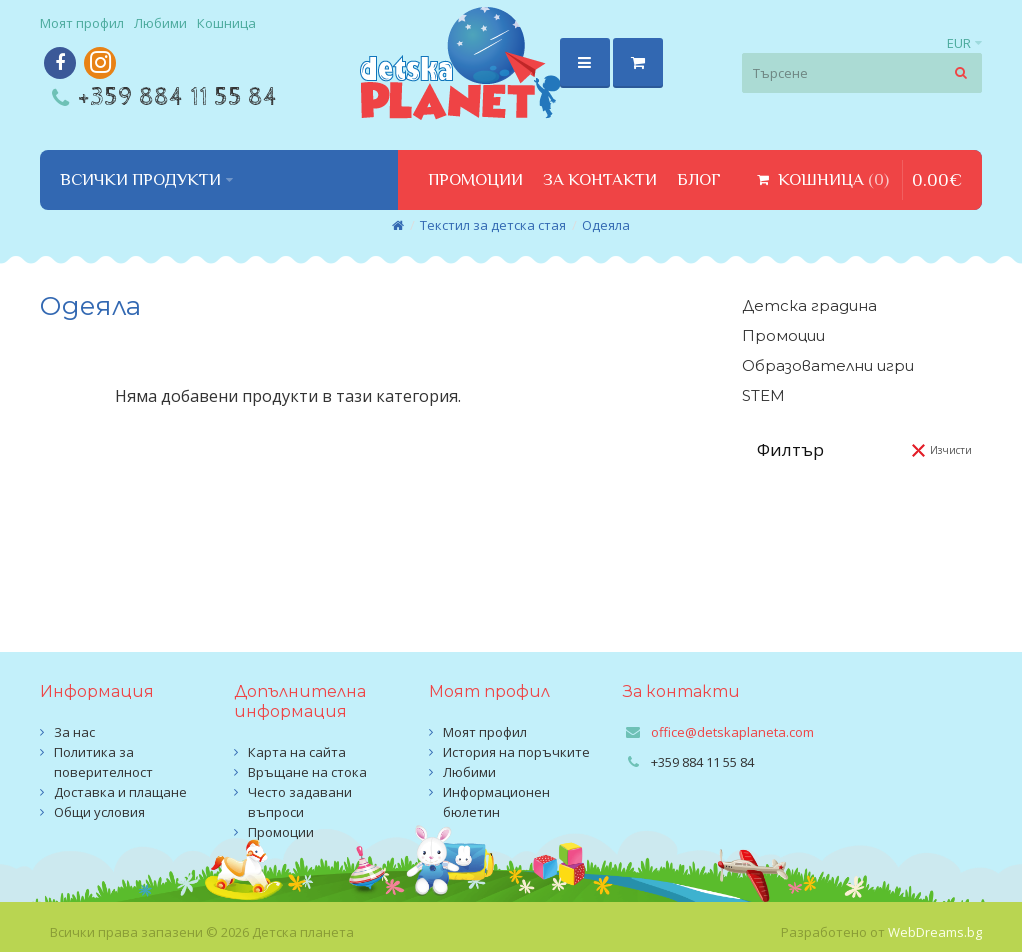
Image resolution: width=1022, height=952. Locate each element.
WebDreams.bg (935, 932)
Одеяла (606, 225)
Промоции (783, 335)
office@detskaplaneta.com (732, 732)
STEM (763, 395)
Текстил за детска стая (493, 225)
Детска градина (809, 305)
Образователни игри (828, 365)
